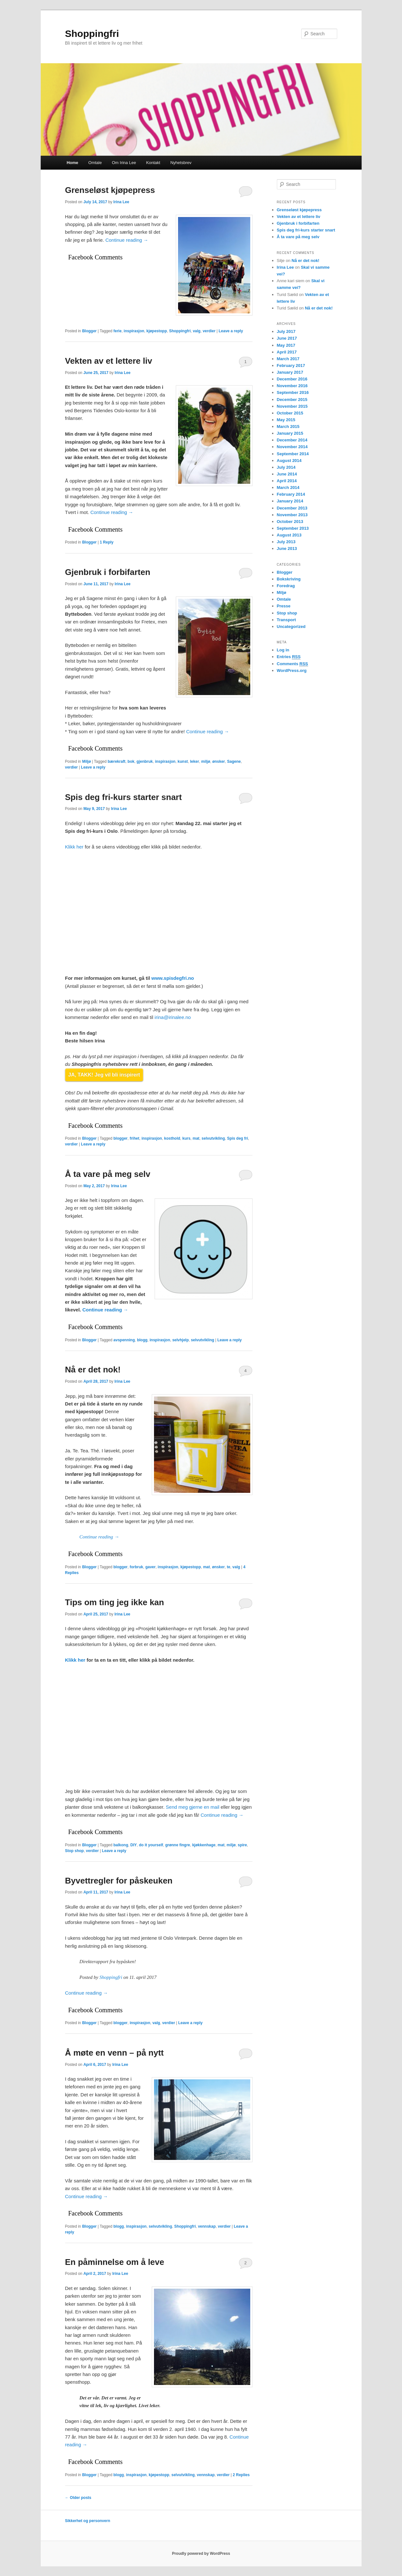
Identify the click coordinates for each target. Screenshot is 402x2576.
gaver (150, 1567)
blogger (121, 1138)
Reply (107, 542)
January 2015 (290, 433)
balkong (121, 1845)
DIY (133, 1845)
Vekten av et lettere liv (108, 361)
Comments (292, 663)
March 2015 (288, 426)
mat (195, 1138)
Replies (241, 2475)
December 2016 (292, 379)
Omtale (95, 162)
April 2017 (287, 352)
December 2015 (292, 399)
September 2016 (293, 392)
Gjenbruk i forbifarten (107, 572)
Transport (286, 619)
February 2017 (291, 365)
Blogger (89, 331)
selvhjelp (180, 1340)
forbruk (136, 1567)
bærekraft (116, 761)
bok (131, 761)
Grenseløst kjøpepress (110, 190)
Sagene (234, 761)
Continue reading (126, 240)
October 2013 (290, 521)
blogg (142, 1340)
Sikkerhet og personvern (87, 2521)
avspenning (124, 1340)
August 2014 (289, 460)
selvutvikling (213, 1138)
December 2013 (292, 508)
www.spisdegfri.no (172, 978)
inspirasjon (134, 331)
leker (194, 761)
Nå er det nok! (93, 1369)
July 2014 (286, 467)
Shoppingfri (92, 33)
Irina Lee (121, 202)
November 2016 (292, 385)
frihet (134, 1138)
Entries (289, 656)
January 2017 (290, 372)
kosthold (172, 1138)
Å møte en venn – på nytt (114, 2053)
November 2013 (292, 514)
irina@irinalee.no (173, 1017)
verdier (209, 331)
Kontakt (153, 162)
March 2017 (288, 358)
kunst (183, 761)
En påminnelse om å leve (114, 2262)
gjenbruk (145, 761)
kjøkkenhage (204, 1845)
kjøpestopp (156, 331)
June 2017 (287, 338)
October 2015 (290, 413)
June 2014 (287, 474)
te (228, 1567)
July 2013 (286, 541)
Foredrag (286, 585)
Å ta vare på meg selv (107, 1174)
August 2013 (289, 535)
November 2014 (292, 446)
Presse (284, 606)
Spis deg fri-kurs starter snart (123, 797)
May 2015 (286, 419)
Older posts (78, 2497)
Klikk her (74, 846)
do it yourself (151, 1845)
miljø (205, 761)
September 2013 (293, 528)
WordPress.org (292, 670)
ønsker (218, 761)
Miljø (86, 761)
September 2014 (293, 453)
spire (242, 1845)
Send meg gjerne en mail (192, 1807)
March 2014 (288, 487)
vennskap (207, 2226)
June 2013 (287, 548)
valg (197, 331)
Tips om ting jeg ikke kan (114, 1602)
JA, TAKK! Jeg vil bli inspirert (104, 1074)
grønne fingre (177, 1845)
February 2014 (291, 494)
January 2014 (290, 501)
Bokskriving (289, 579)
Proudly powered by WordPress (201, 2553)
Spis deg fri (237, 1138)
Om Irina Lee (124, 162)
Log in (283, 650)
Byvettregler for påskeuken (119, 1880)
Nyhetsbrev (181, 162)
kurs (186, 1138)
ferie (118, 331)
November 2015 (292, 406)
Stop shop (74, 1851)
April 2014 (287, 480)
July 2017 (286, 331)
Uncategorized (291, 626)
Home (72, 162)
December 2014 (292, 440)
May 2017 (286, 345)
